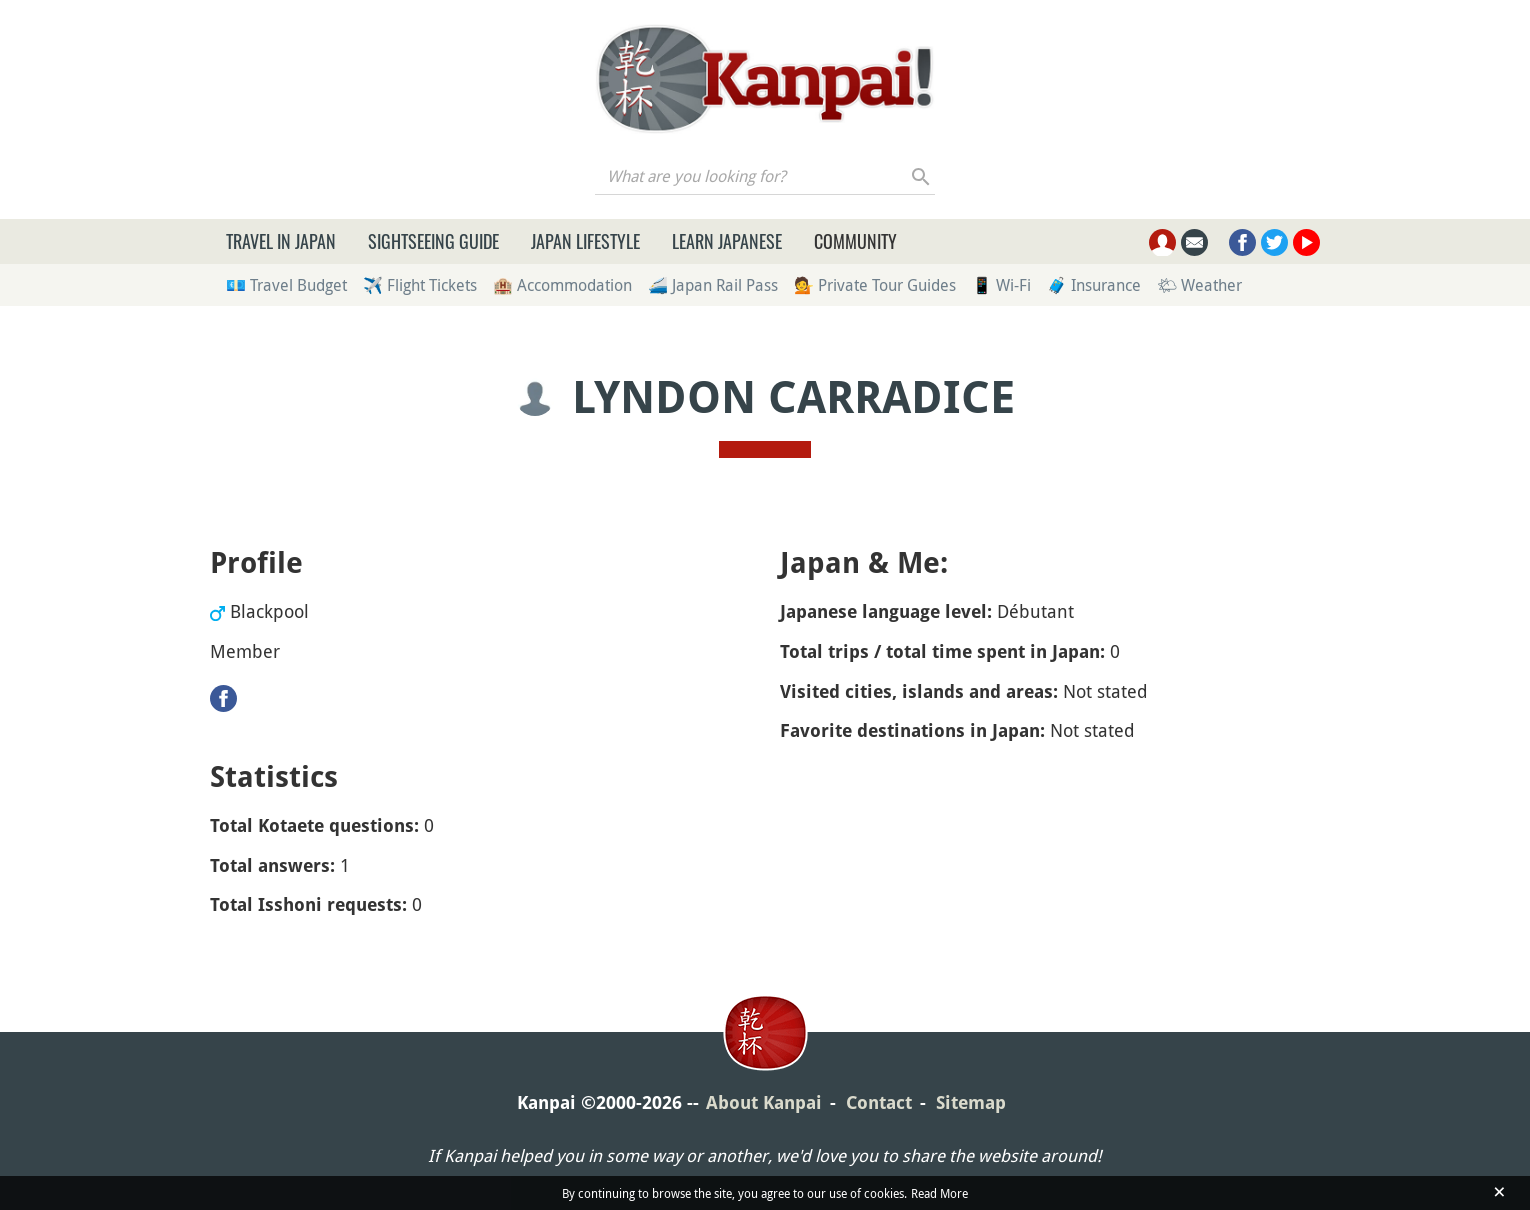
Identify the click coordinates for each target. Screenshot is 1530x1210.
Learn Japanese (727, 241)
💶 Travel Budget (286, 285)
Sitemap (971, 1102)
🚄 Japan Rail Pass (713, 285)
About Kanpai (764, 1102)
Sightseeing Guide (433, 241)
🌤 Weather (1199, 285)
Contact (879, 1102)
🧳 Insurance (1094, 285)
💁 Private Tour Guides (875, 285)
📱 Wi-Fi (1001, 285)
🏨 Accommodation (562, 285)
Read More (939, 1193)
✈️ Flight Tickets (420, 285)
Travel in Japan (281, 241)
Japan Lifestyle (585, 241)
